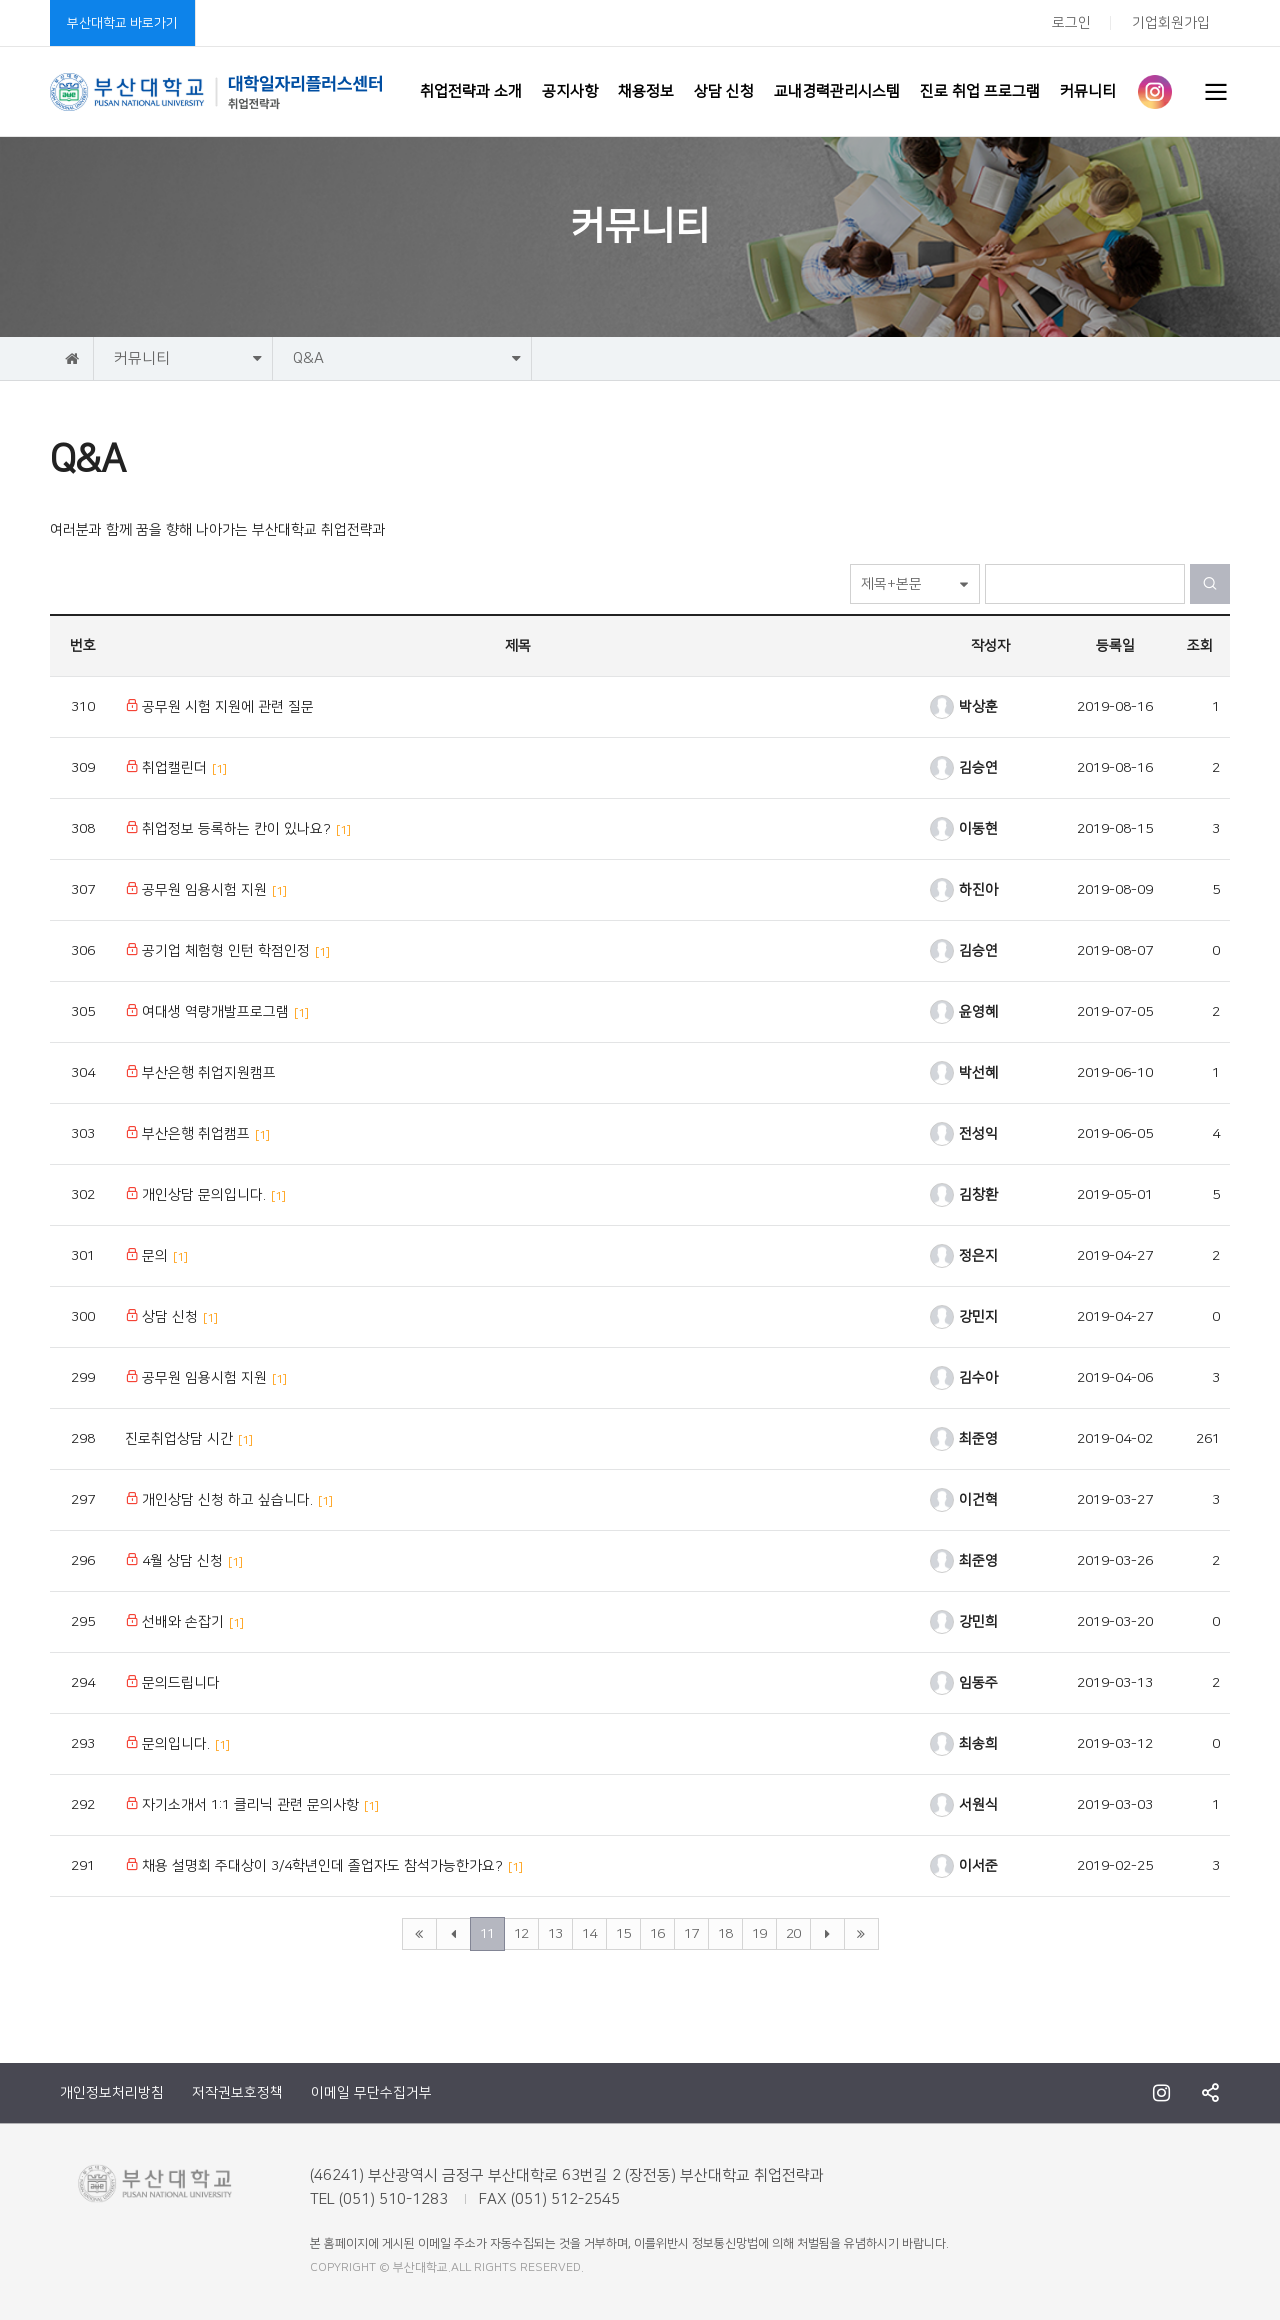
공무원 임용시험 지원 (206, 889)
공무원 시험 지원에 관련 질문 (219, 706)
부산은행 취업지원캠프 (200, 1072)
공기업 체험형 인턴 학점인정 (227, 950)
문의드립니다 (172, 1682)
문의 (156, 1255)
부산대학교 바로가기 (122, 23)
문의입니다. (177, 1743)
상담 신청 (171, 1316)
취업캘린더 (176, 767)
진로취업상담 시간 (189, 1439)
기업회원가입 (1171, 23)
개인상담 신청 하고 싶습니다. (229, 1499)
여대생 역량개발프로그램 (217, 1011)
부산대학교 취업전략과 (217, 92)
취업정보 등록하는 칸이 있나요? (238, 828)
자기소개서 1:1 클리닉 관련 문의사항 (252, 1804)
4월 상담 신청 (184, 1560)
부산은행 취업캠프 (197, 1133)
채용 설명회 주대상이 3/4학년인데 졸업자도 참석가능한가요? (324, 1865)
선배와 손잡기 (184, 1621)
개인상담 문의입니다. (205, 1194)
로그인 (1071, 23)
